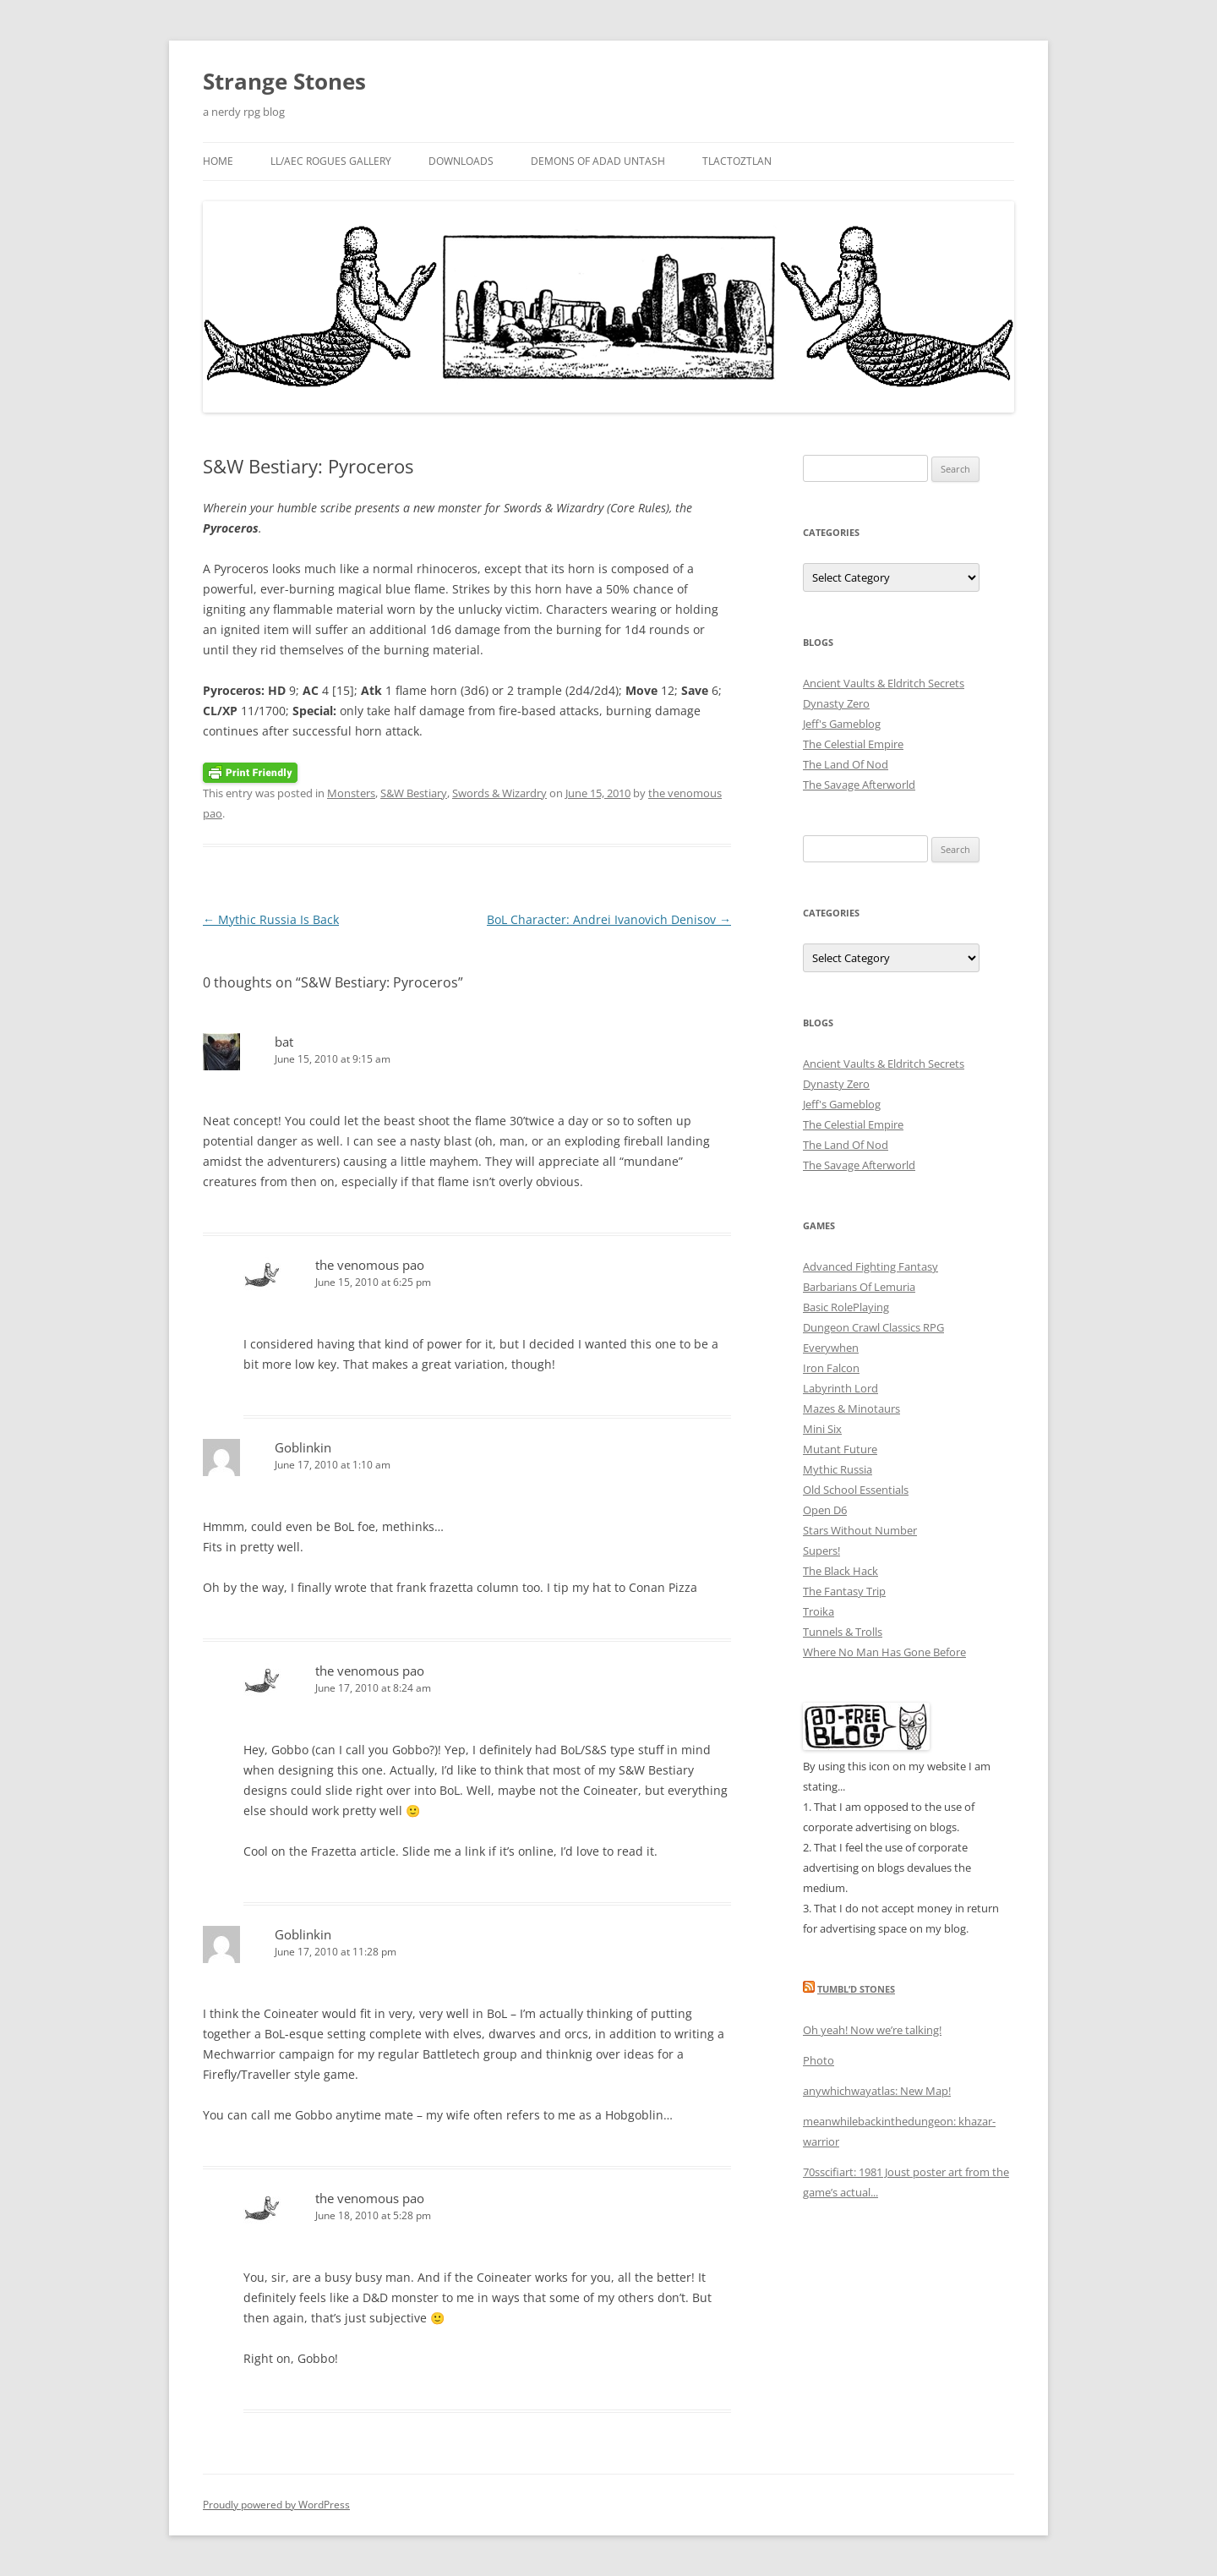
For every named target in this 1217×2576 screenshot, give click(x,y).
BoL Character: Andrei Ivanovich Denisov (609, 919)
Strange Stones (284, 81)
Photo (818, 2060)
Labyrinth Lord (840, 1388)
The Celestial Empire (853, 744)
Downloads (461, 161)
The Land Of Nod (845, 764)
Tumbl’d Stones (856, 1989)
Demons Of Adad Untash (598, 161)
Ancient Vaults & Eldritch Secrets (883, 683)
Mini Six (822, 1428)
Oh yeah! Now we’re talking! (872, 2029)
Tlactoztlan (737, 161)
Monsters (351, 793)
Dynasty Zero (836, 703)
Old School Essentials (856, 1489)
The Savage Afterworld (859, 784)
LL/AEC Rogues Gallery (330, 161)
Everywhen (831, 1347)
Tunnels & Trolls (842, 1631)
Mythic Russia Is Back (271, 919)
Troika (818, 1611)
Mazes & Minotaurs (851, 1408)
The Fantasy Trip (844, 1591)
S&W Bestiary (413, 793)
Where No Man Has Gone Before (884, 1652)
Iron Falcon (831, 1368)
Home (218, 161)
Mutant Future (840, 1449)
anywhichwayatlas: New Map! (877, 2090)
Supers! (821, 1550)
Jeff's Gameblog (842, 723)
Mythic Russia (837, 1469)
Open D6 (825, 1510)
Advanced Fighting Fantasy (870, 1266)
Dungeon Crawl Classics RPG (873, 1327)
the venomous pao (369, 1264)
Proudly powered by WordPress (276, 2504)
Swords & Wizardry (499, 793)
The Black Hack (840, 1570)
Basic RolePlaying (846, 1307)
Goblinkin (303, 1447)
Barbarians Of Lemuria (859, 1286)
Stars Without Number (860, 1530)
